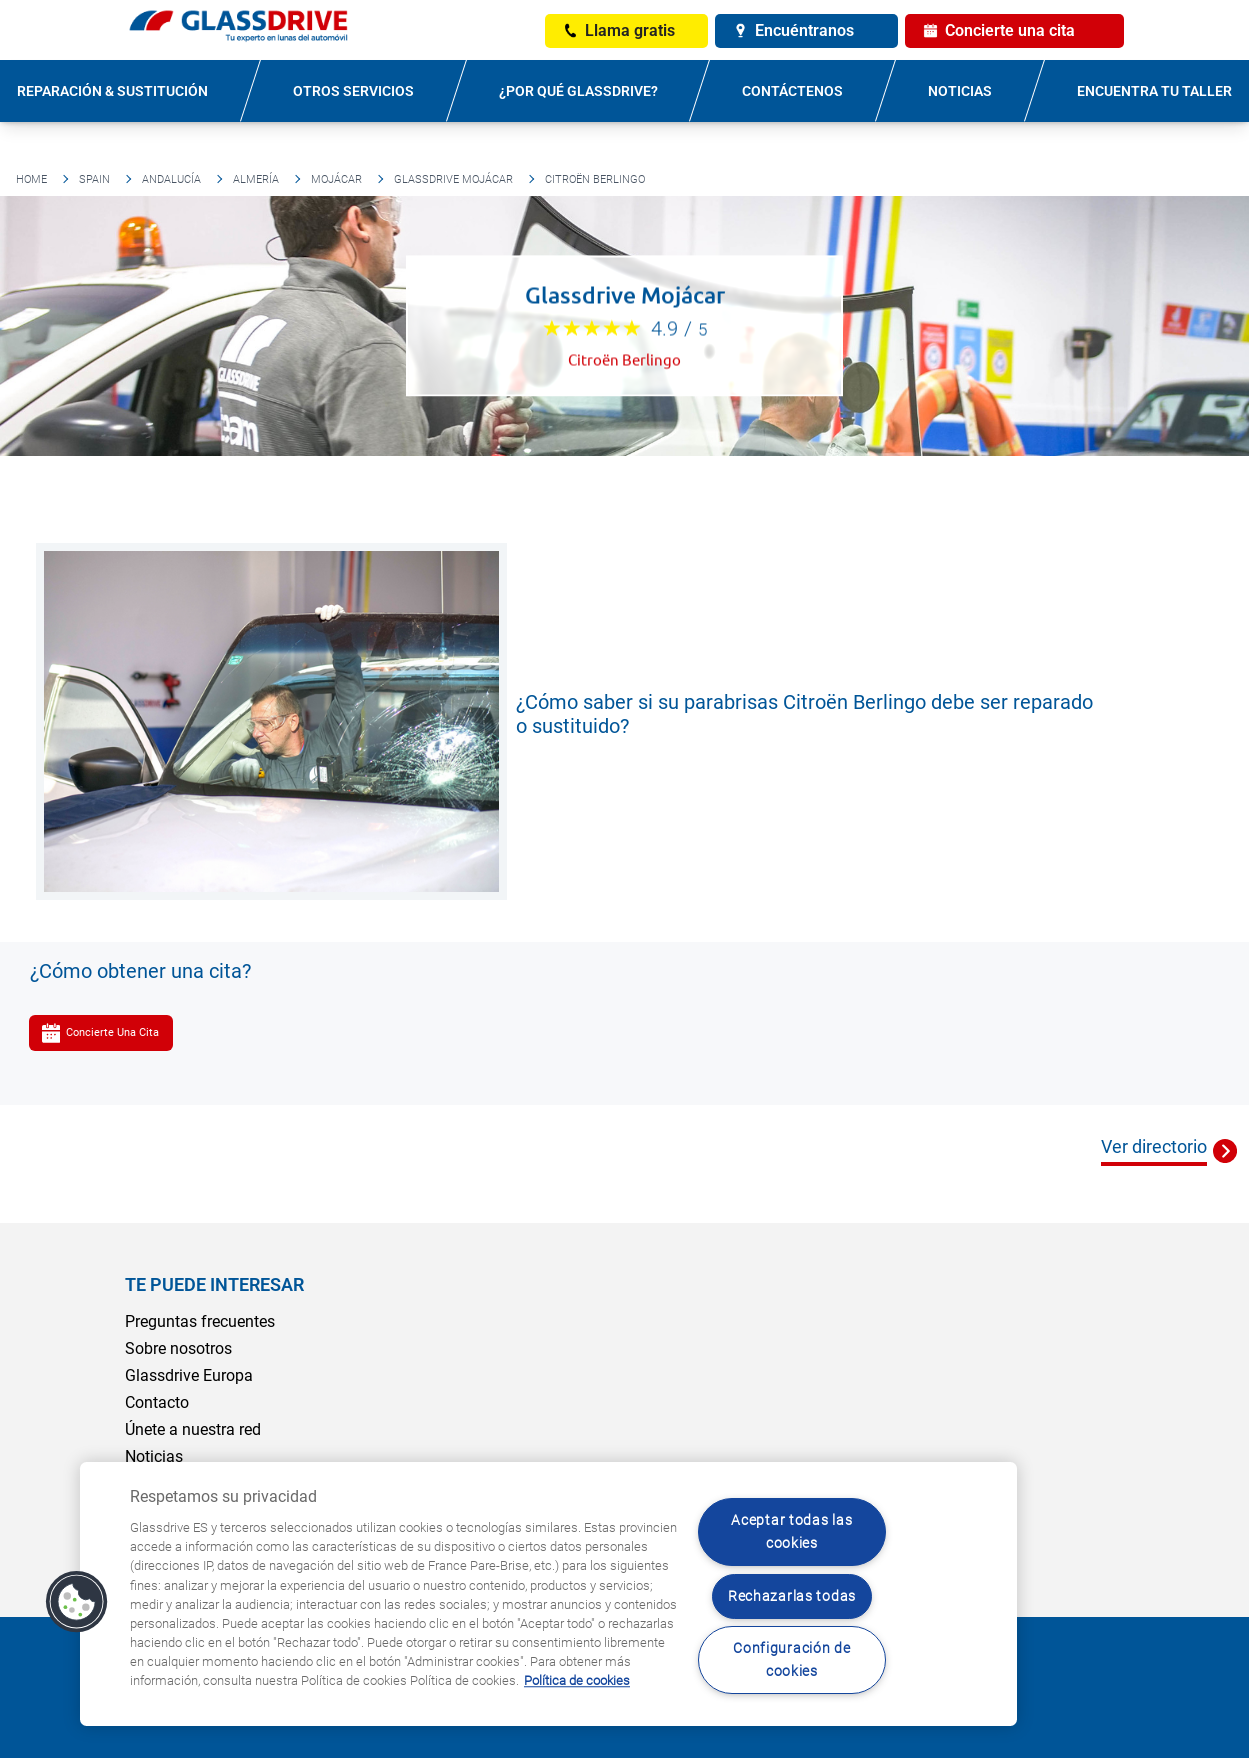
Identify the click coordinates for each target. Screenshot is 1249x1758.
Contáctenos (792, 91)
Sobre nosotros (178, 1348)
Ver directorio (1154, 1146)
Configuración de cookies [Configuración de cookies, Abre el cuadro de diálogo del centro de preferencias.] (792, 1660)
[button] (77, 1602)
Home (31, 179)
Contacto (157, 1402)
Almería (256, 179)
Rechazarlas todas (792, 1596)
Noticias (960, 91)
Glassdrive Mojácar (453, 179)
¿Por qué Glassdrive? (578, 91)
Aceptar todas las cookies (791, 1532)
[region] (548, 1594)
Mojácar (336, 179)
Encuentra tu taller (1154, 91)
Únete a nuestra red (193, 1429)
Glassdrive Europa (189, 1375)
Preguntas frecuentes (200, 1321)
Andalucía (171, 179)
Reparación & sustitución (112, 91)
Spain (94, 179)
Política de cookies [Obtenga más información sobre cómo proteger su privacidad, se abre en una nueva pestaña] (577, 1681)
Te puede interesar (214, 1284)
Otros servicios (353, 91)
